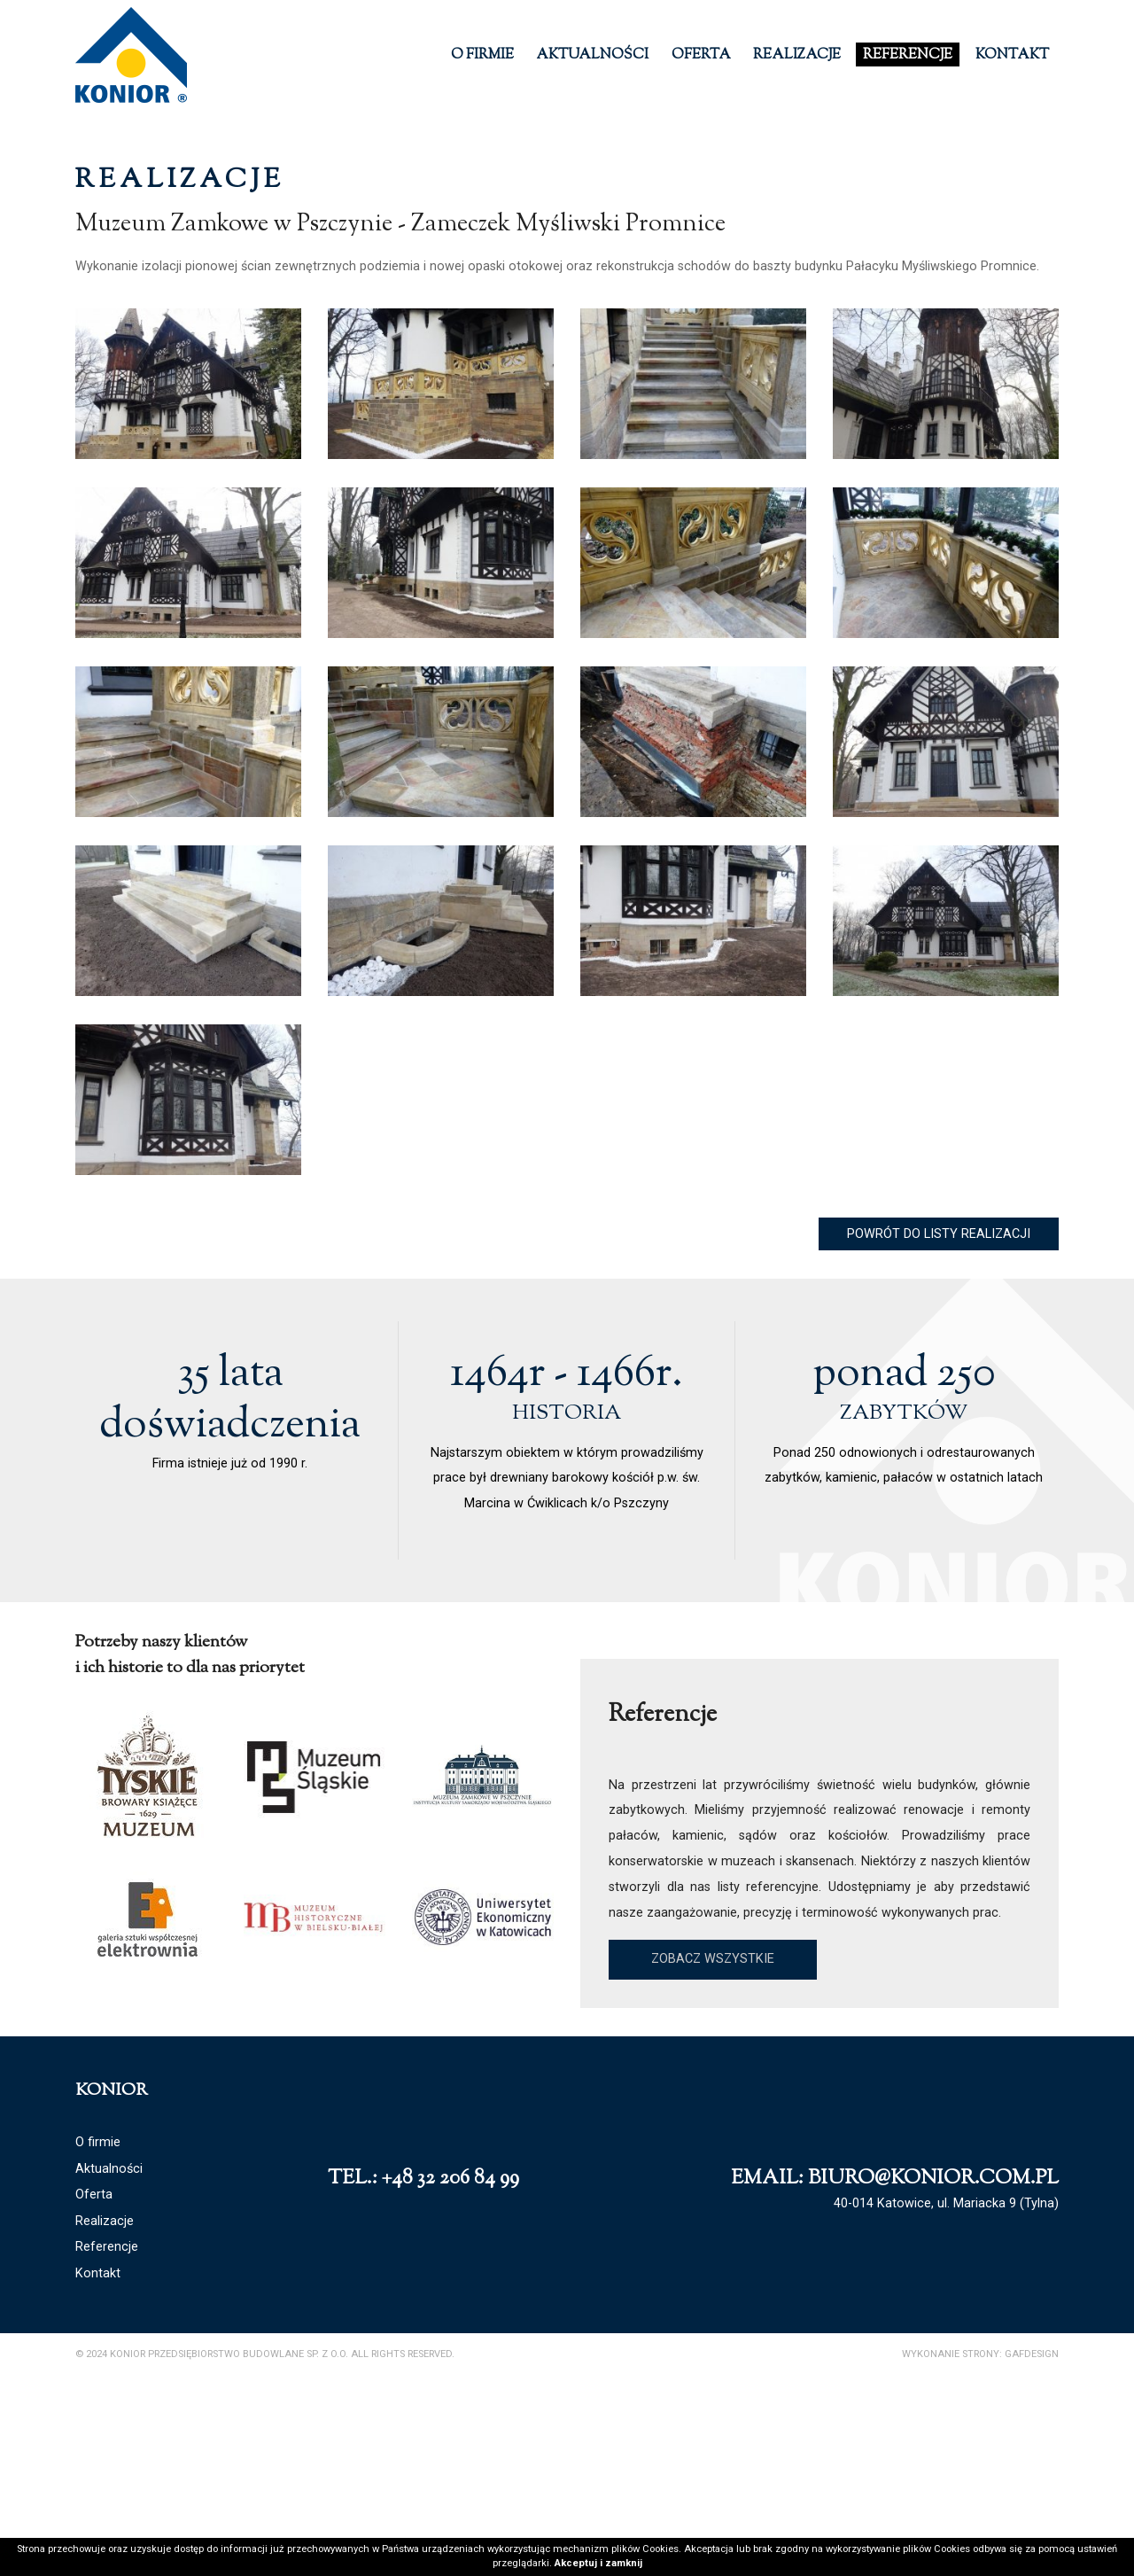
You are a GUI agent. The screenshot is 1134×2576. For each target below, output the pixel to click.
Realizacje (797, 55)
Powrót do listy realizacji (938, 1405)
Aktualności (592, 55)
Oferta (701, 55)
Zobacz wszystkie (712, 2130)
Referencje (907, 55)
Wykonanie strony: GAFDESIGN (980, 2525)
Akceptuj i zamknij (598, 2563)
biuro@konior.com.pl (933, 2350)
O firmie (482, 55)
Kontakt (1012, 55)
